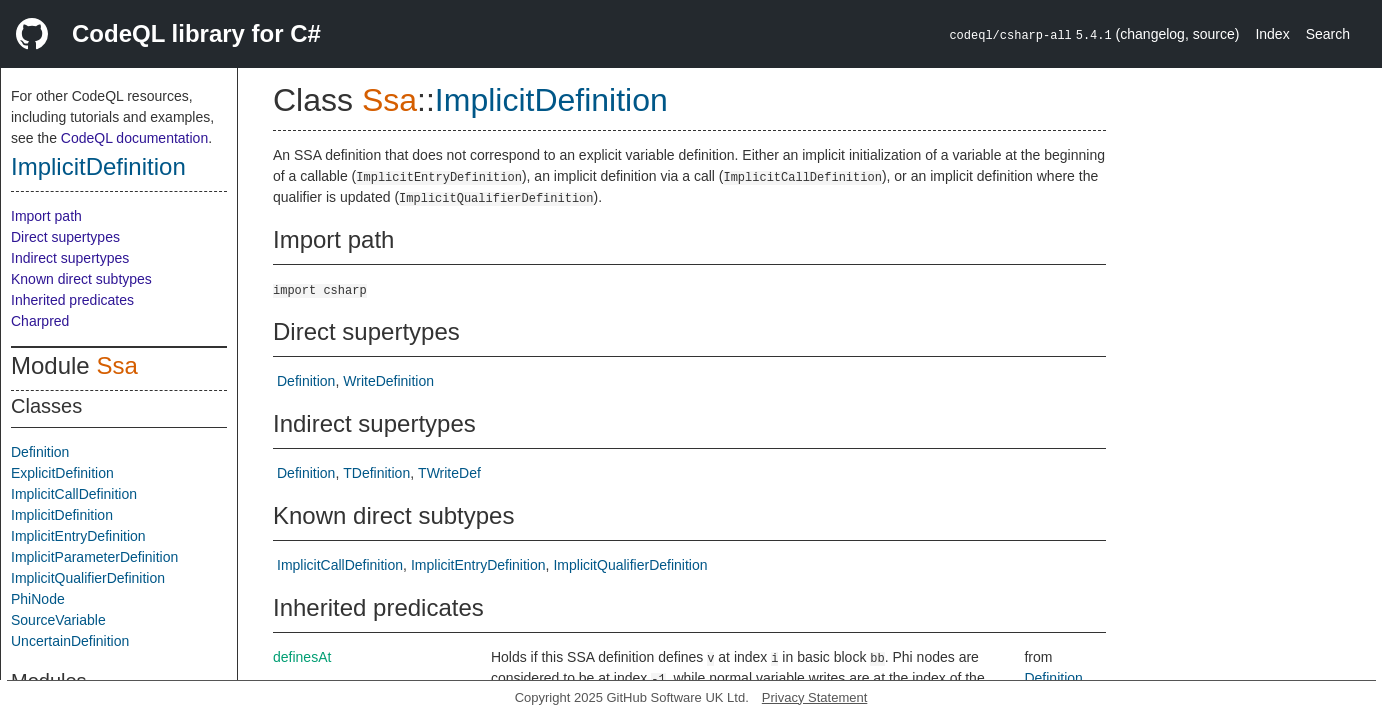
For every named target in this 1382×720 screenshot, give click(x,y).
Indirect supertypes (70, 258)
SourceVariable (58, 620)
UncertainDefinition (70, 641)
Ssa (116, 365)
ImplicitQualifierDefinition (88, 578)
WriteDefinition (388, 381)
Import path (46, 216)
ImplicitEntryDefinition (78, 536)
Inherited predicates (72, 300)
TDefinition (376, 473)
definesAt (302, 657)
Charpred (40, 321)
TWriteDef (449, 473)
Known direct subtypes (81, 279)
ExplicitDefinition (62, 473)
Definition (40, 452)
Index (1272, 34)
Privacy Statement (815, 697)
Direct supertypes (65, 237)
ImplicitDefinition (98, 166)
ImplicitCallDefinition (74, 494)
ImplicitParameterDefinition (94, 557)
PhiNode (38, 599)
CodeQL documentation (134, 138)
